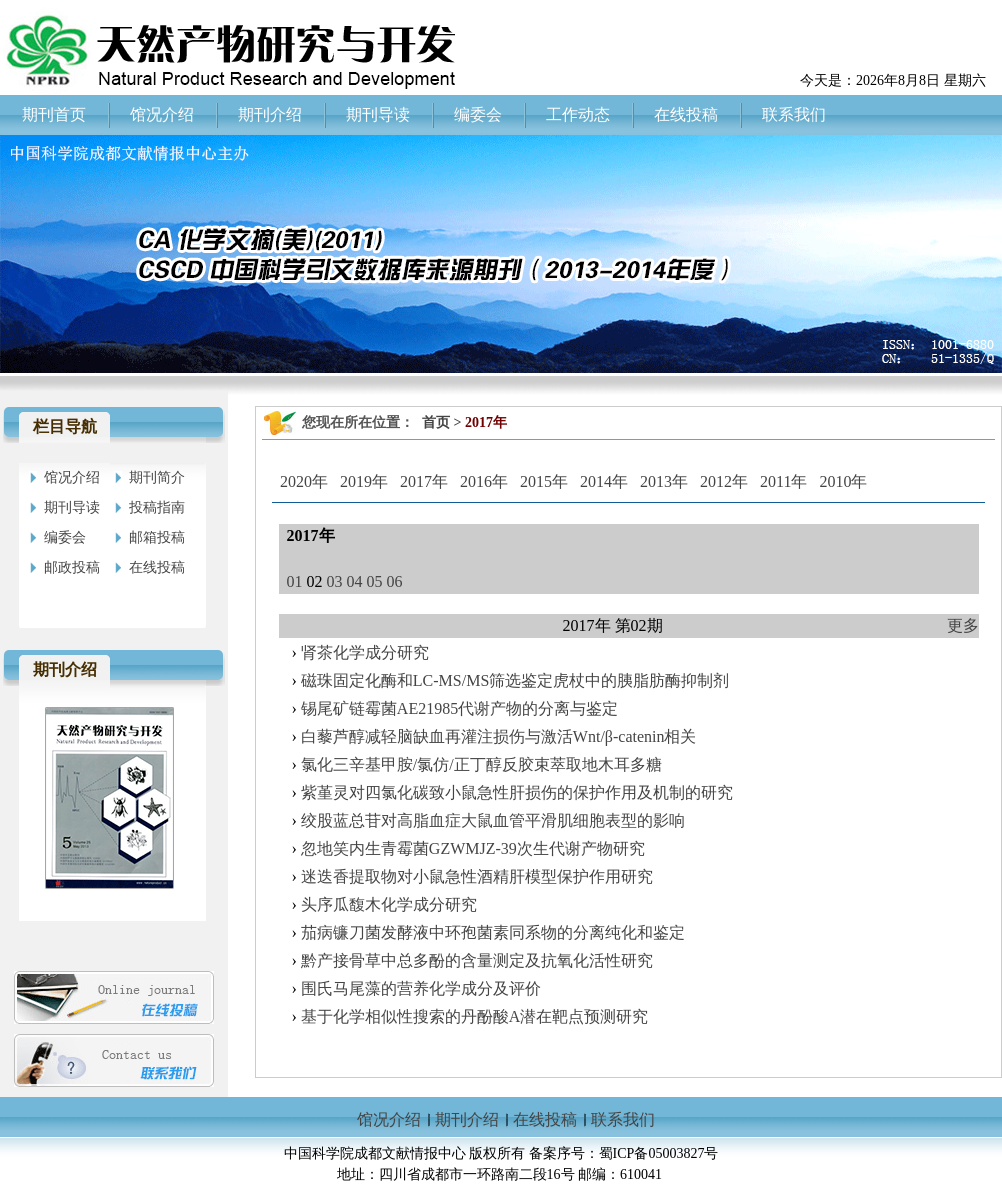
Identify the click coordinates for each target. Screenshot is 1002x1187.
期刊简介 (157, 477)
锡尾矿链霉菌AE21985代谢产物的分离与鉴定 (459, 708)
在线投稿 (157, 567)
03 (335, 581)
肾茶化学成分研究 (365, 652)
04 (355, 581)
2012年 (724, 481)
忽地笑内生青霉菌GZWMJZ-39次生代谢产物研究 (473, 848)
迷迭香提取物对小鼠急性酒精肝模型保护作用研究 (477, 876)
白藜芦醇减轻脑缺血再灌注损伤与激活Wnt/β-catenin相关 (499, 736)
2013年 (664, 481)
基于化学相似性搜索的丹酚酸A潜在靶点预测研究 (475, 1016)
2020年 (304, 481)
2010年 (843, 481)
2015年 (544, 481)
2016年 (484, 481)
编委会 (65, 537)
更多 (963, 625)
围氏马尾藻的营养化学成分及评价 (421, 988)
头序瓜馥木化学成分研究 (389, 904)
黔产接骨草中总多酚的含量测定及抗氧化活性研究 (477, 960)
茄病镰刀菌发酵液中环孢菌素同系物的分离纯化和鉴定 (493, 932)
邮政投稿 (72, 567)
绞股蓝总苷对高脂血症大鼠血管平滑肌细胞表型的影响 (493, 820)
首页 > (443, 422)
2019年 (364, 481)
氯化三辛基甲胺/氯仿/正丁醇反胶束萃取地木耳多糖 (481, 764)
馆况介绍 (72, 477)
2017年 (424, 481)
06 (395, 581)
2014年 (604, 481)
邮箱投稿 (157, 537)
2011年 (783, 481)
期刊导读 (72, 507)
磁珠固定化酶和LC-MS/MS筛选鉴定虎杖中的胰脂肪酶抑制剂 (515, 680)
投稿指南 (157, 507)
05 (375, 581)
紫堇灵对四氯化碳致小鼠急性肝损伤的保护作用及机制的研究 (517, 792)
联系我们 (623, 1119)
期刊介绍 (467, 1119)
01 (295, 581)
